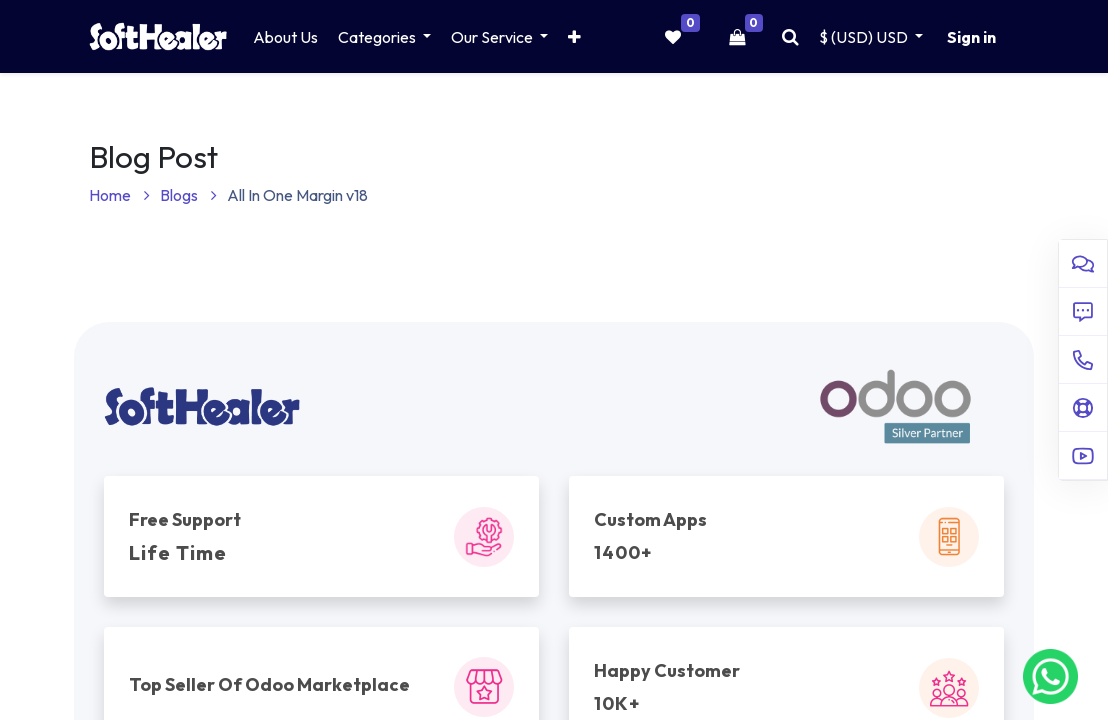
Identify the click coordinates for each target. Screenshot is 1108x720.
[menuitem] (285, 37)
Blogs (188, 195)
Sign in (971, 37)
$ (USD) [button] (865, 37)
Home (119, 195)
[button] (574, 37)
